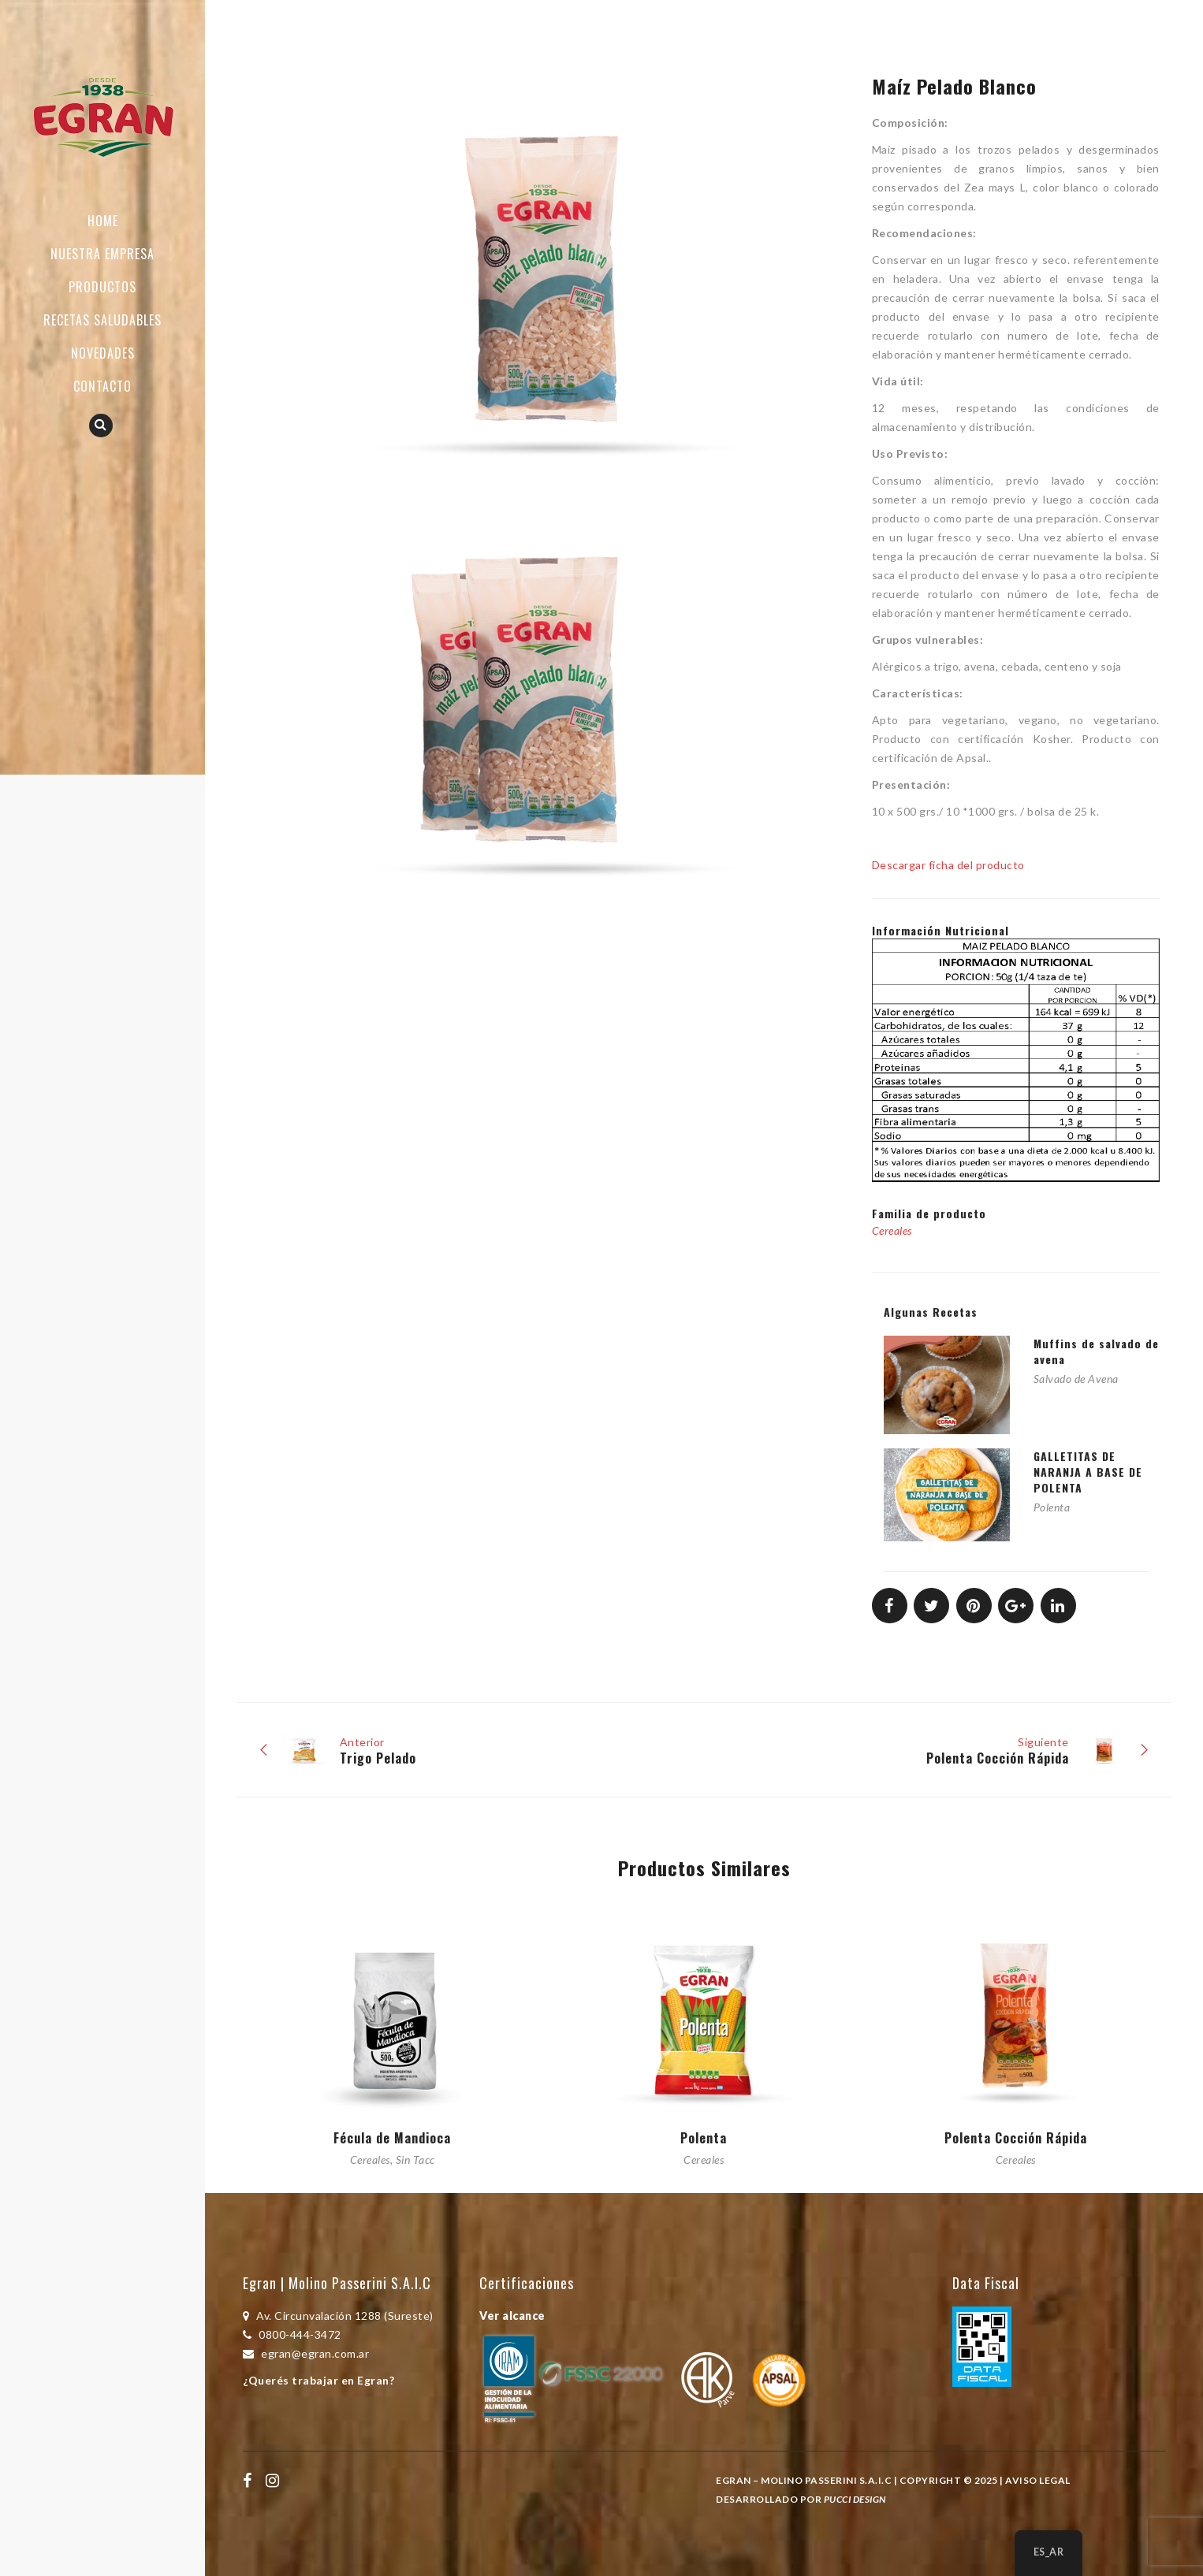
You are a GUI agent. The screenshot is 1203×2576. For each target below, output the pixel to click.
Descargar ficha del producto (948, 865)
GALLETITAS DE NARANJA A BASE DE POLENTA (1088, 1472)
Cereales (892, 1230)
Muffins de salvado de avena (1096, 1351)
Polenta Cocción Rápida (1015, 2137)
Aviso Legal (1038, 2480)
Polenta (1052, 1507)
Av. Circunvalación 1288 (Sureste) (338, 2315)
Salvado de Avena (1076, 1378)
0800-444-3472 (292, 2334)
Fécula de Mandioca (392, 2137)
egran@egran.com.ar (306, 2353)
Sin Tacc (415, 2159)
